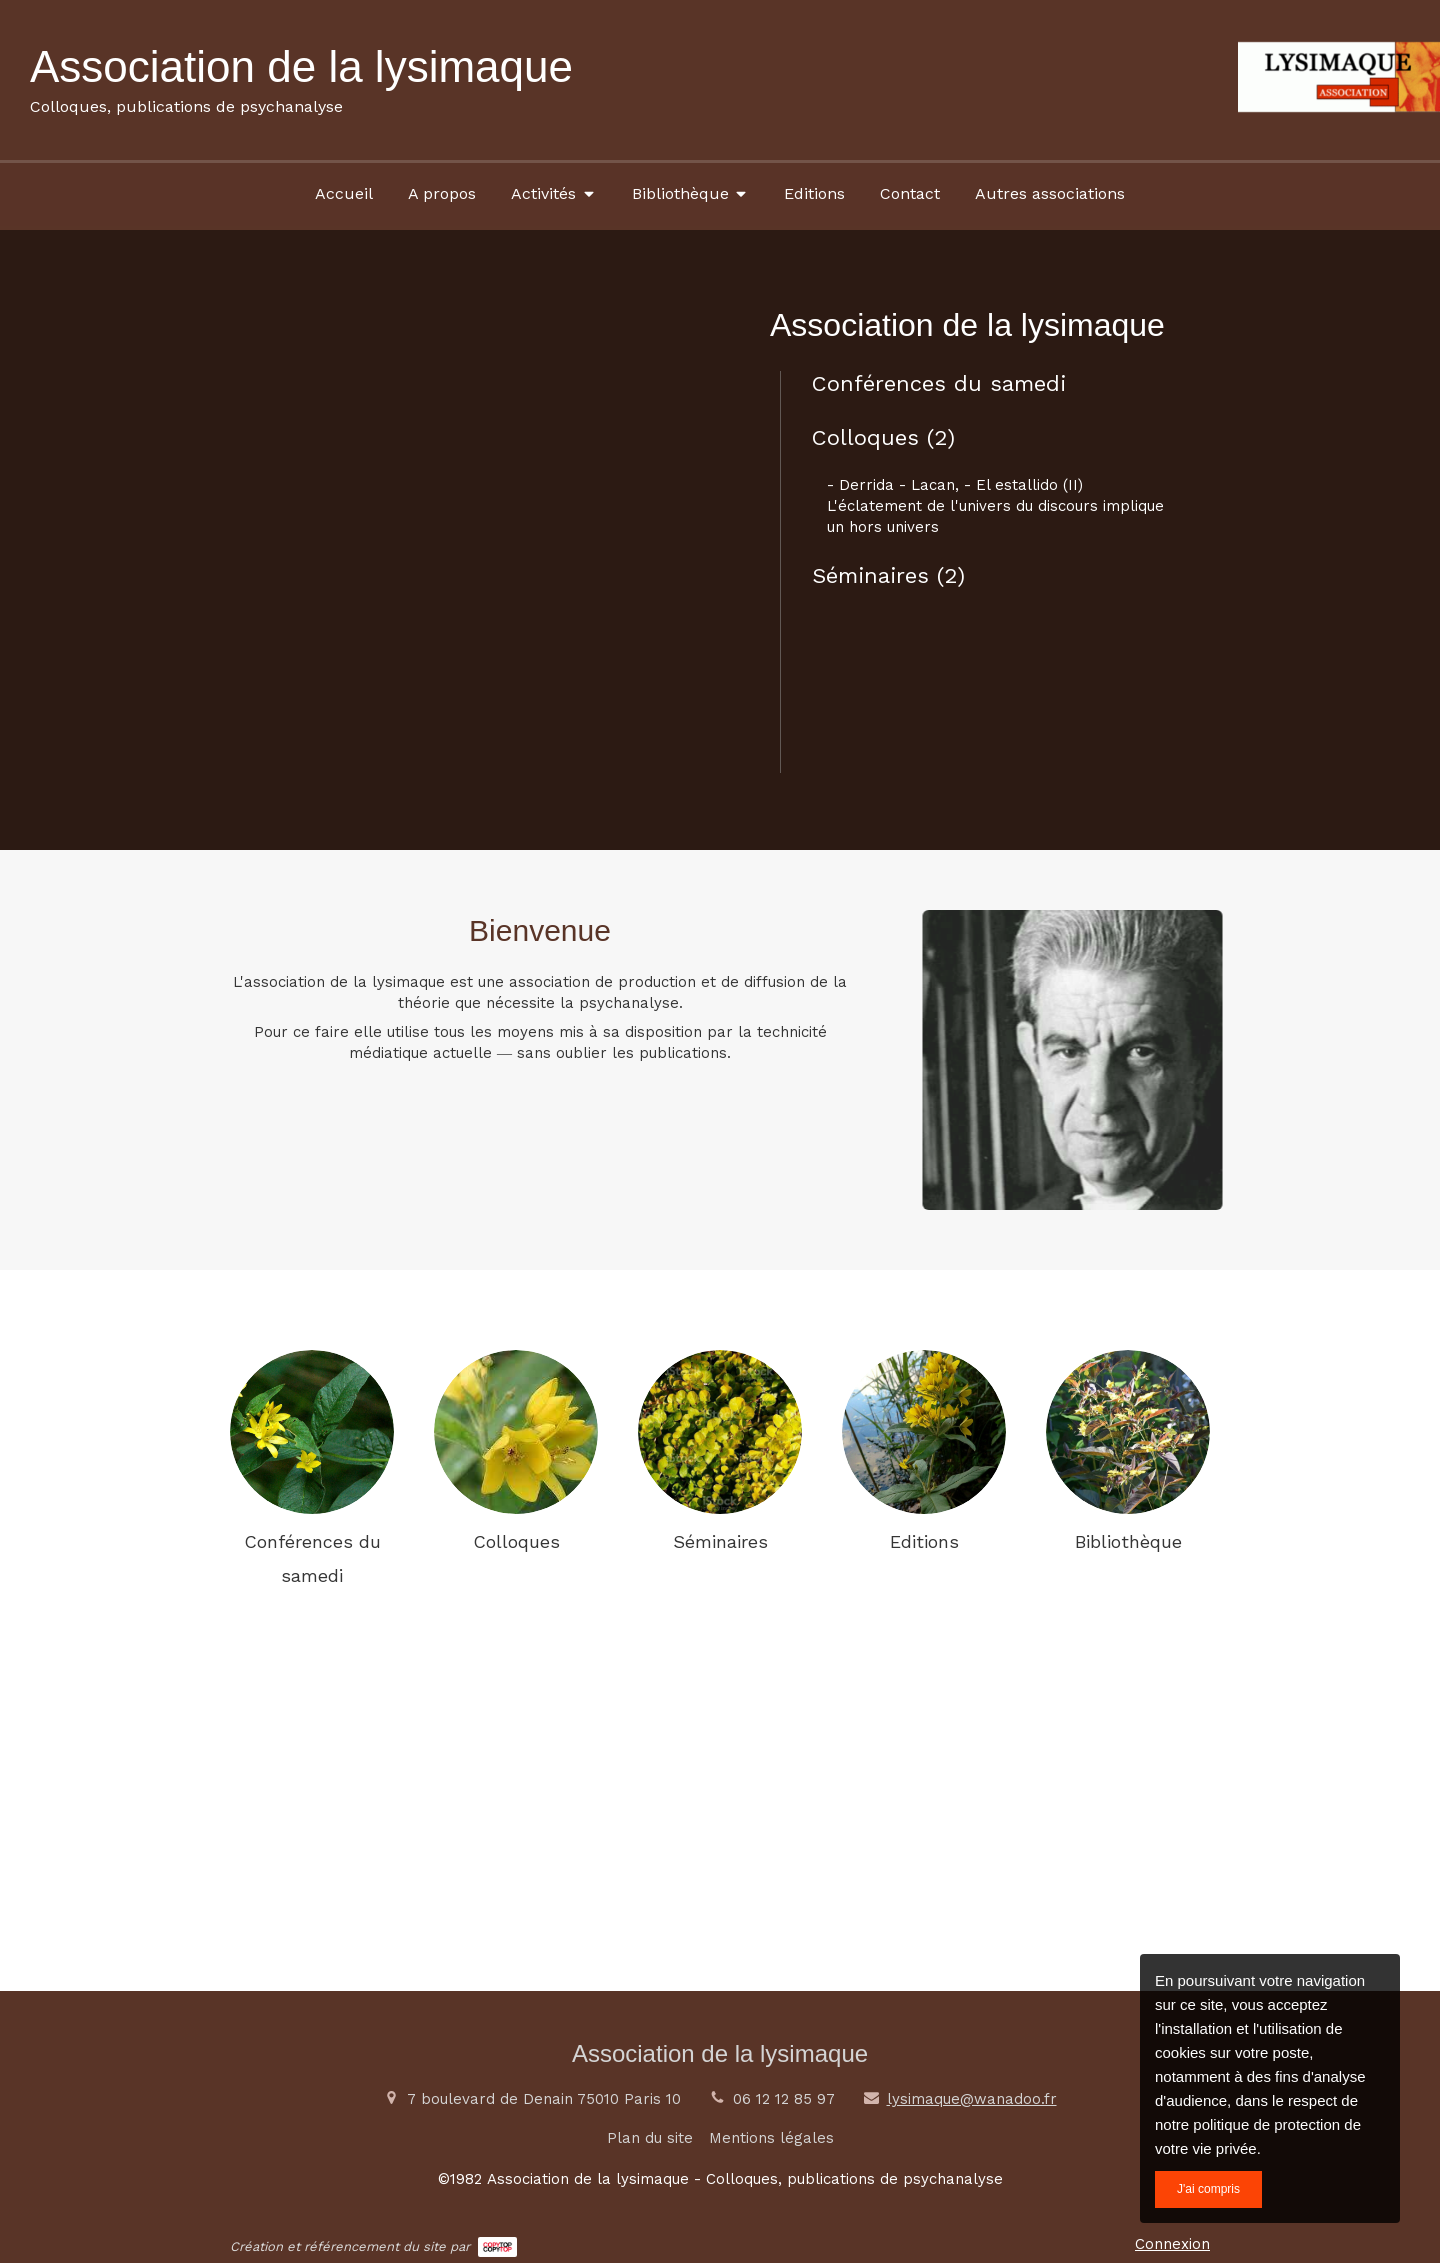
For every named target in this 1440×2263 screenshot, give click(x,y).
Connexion (1172, 2244)
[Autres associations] (1050, 193)
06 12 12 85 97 (784, 2099)
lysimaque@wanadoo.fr (972, 2099)
